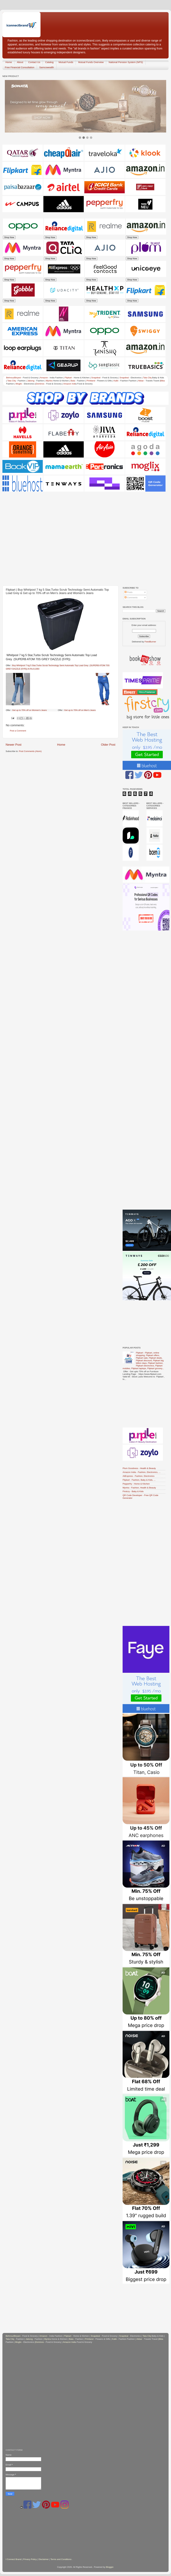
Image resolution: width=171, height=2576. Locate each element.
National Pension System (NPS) (126, 62)
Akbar (141, 380)
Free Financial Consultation (19, 67)
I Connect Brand (13, 2559)
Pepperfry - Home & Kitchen (136, 1484)
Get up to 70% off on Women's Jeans (30, 710)
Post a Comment (18, 730)
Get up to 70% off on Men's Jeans (80, 710)
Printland (90, 380)
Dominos (40, 384)
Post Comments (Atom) (30, 751)
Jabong (30, 380)
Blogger (109, 2567)
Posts (129, 592)
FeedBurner (150, 641)
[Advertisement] (85, 515)
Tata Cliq (147, 377)
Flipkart (68, 377)
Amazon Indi (69, 384)
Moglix (19, 384)
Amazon (44, 377)
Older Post (108, 744)
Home (8, 62)
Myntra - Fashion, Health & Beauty (139, 1487)
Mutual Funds (66, 62)
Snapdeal (96, 377)
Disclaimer (44, 2559)
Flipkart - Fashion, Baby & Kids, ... (139, 1480)
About (20, 62)
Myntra (49, 380)
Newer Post (13, 744)
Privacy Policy (30, 2559)
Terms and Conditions (60, 2559)
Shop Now (9, 237)
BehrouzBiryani (13, 377)
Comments (131, 597)
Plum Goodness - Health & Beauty (139, 1468)
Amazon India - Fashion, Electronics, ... (142, 1472)
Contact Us (34, 62)
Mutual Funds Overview (91, 62)
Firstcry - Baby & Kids (133, 1491)
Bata (73, 380)
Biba (162, 380)
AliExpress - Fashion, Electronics (138, 1476)
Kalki (116, 380)
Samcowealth (46, 67)
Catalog (49, 62)
